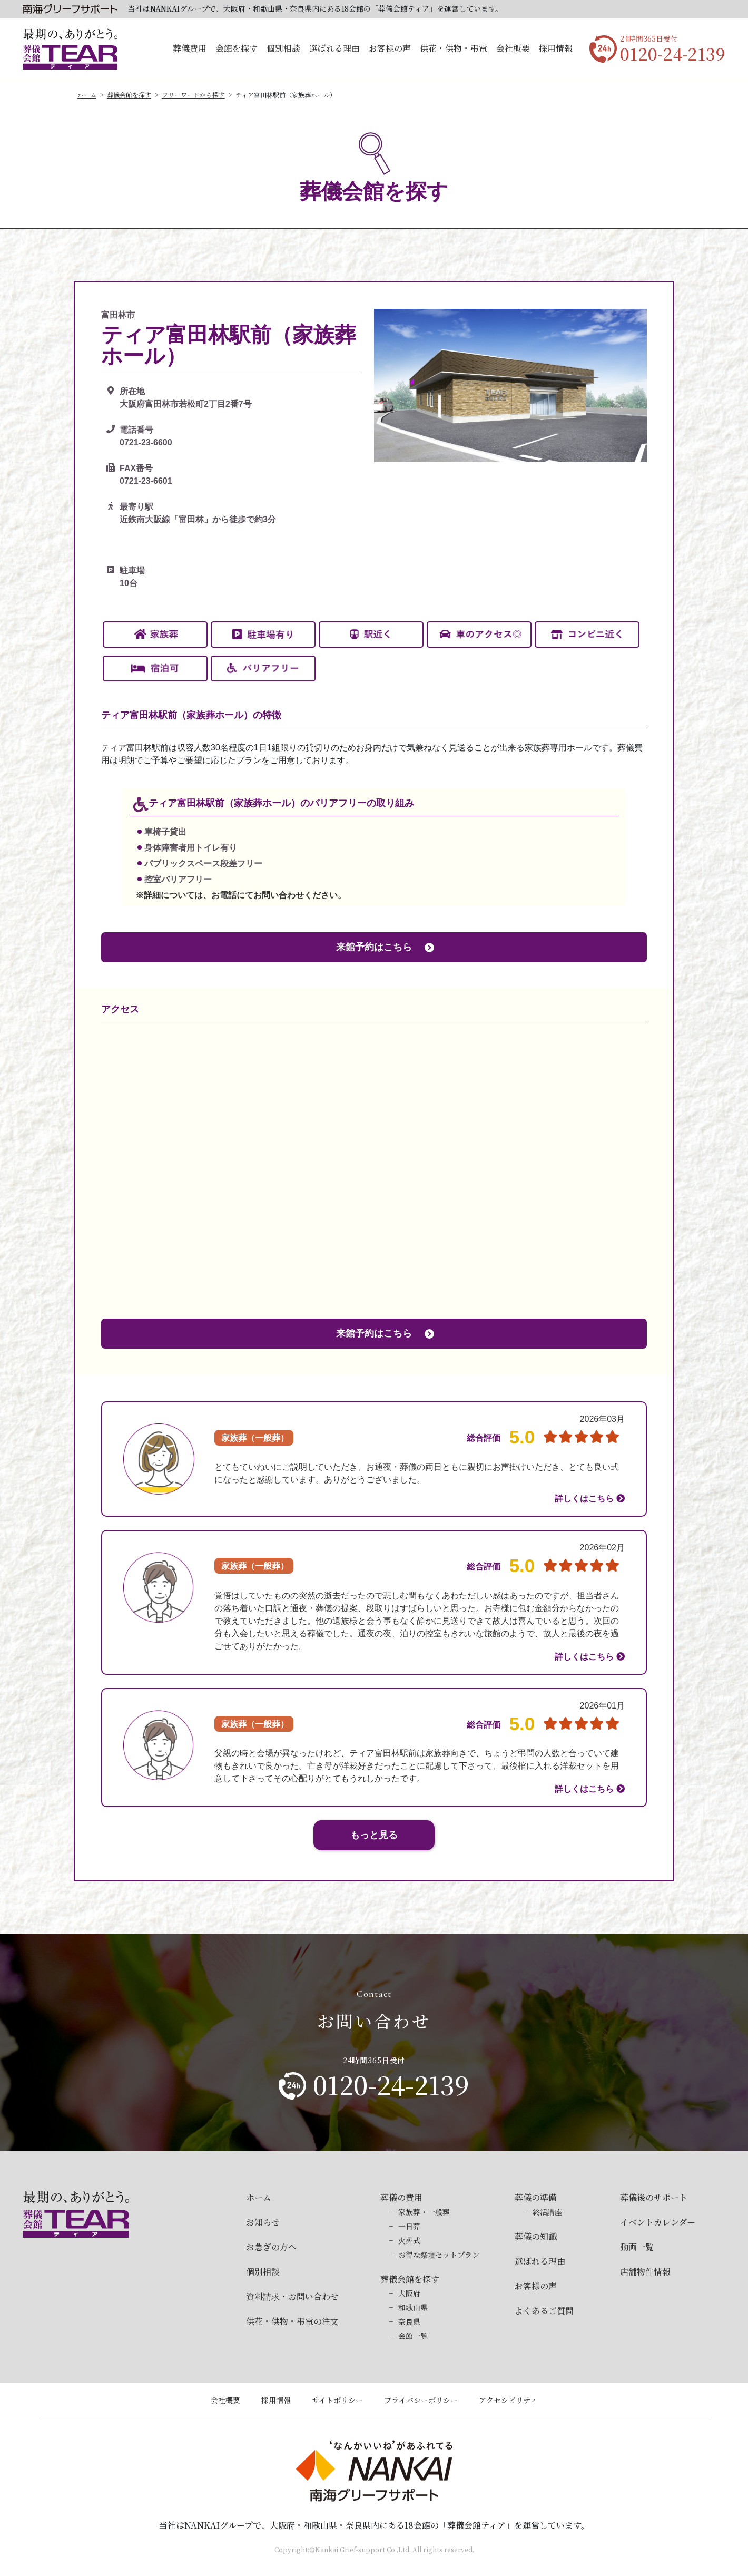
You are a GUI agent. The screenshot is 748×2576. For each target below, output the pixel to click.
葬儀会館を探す (129, 94)
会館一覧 (413, 2335)
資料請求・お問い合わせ (292, 2296)
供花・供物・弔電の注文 (292, 2321)
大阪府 (409, 2293)
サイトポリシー (337, 2400)
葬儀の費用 (401, 2197)
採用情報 (556, 48)
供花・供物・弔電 (453, 48)
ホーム (86, 94)
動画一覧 (637, 2247)
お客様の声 (390, 48)
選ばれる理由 (334, 48)
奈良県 (409, 2321)
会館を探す (236, 48)
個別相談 (283, 48)
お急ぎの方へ (271, 2247)
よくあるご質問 (544, 2311)
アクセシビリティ (508, 2400)
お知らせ (263, 2222)
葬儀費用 (189, 48)
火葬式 (409, 2240)
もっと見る (374, 1835)
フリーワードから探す (193, 94)
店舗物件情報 (645, 2272)
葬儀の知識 (536, 2236)
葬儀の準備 (536, 2197)
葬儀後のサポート (653, 2197)
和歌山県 (413, 2307)
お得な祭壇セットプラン (438, 2254)
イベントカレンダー (657, 2222)
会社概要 (513, 48)
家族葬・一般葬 (424, 2212)
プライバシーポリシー (421, 2400)
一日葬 (409, 2226)
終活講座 (547, 2212)
